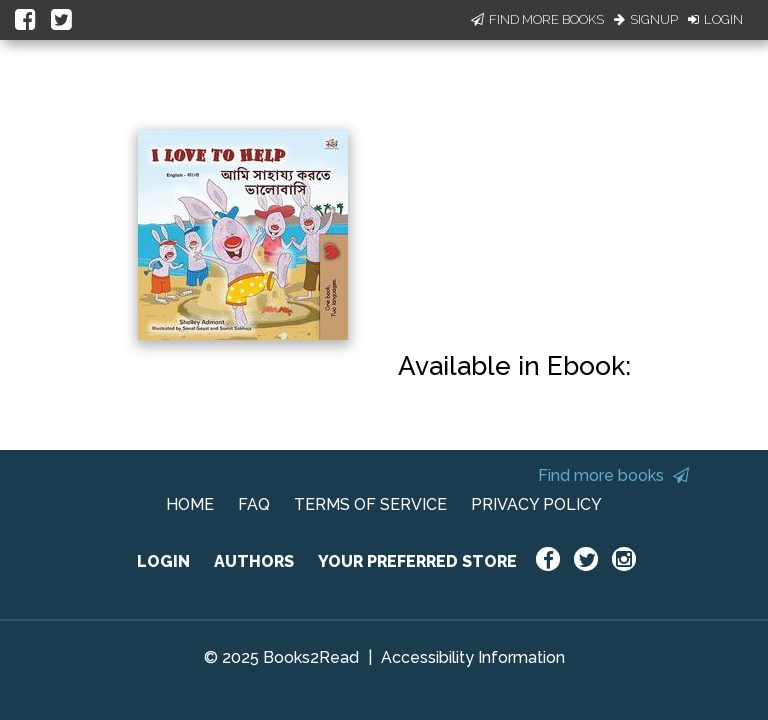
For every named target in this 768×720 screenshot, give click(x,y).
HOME (190, 504)
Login (715, 19)
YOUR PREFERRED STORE (417, 561)
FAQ (254, 504)
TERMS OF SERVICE (370, 504)
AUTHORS (254, 561)
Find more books (613, 475)
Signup (646, 19)
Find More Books (537, 19)
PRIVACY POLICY (536, 504)
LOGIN (163, 561)
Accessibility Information (473, 657)
